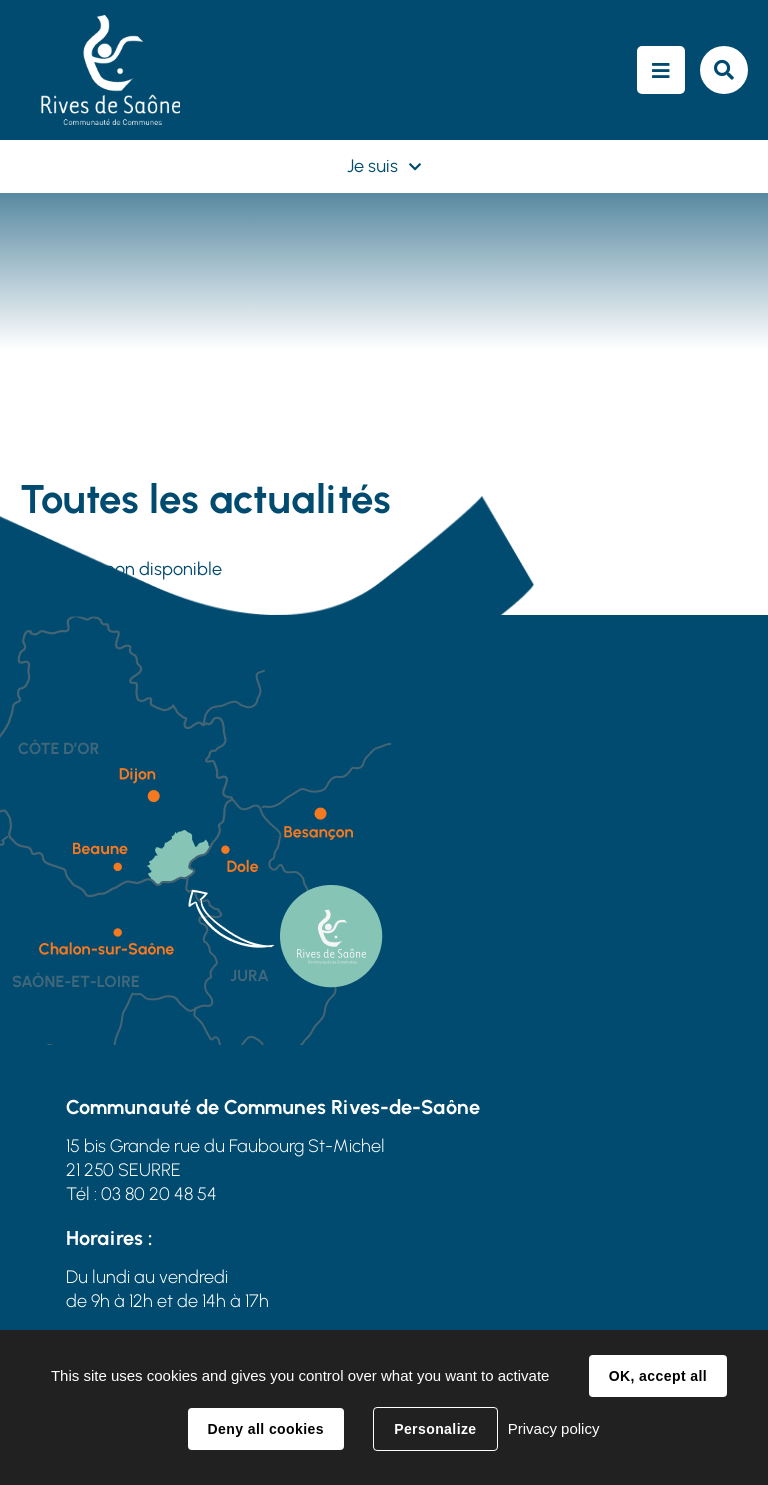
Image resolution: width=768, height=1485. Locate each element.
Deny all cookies (266, 1429)
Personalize (435, 1429)
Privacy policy (554, 1428)
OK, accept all (658, 1376)
